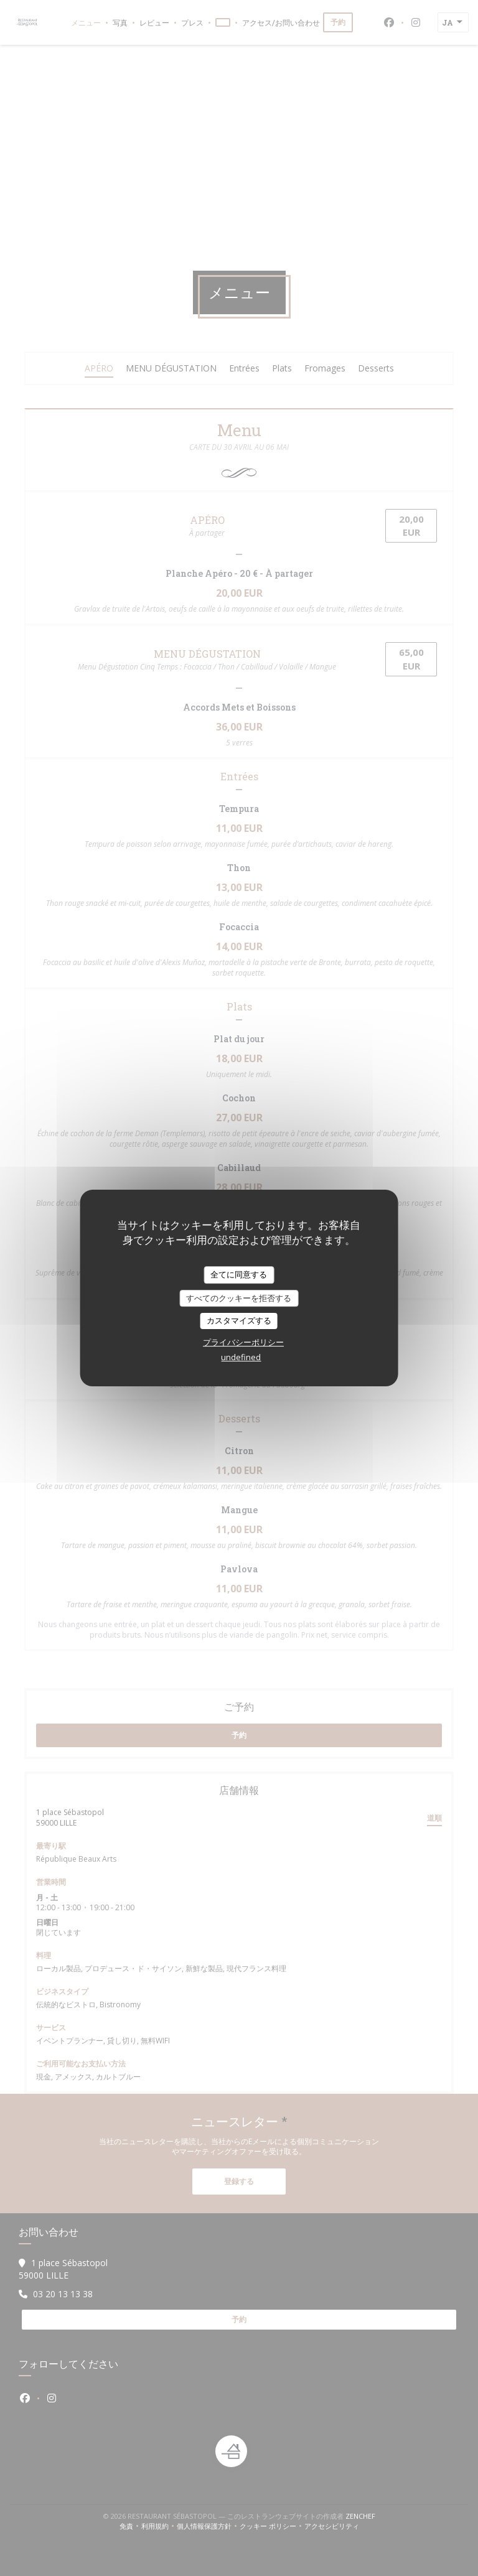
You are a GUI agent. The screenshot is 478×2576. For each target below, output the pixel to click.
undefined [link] (241, 1357)
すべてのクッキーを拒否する (238, 1298)
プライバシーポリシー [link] (243, 1342)
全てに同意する (238, 1274)
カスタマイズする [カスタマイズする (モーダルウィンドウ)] (239, 1320)
